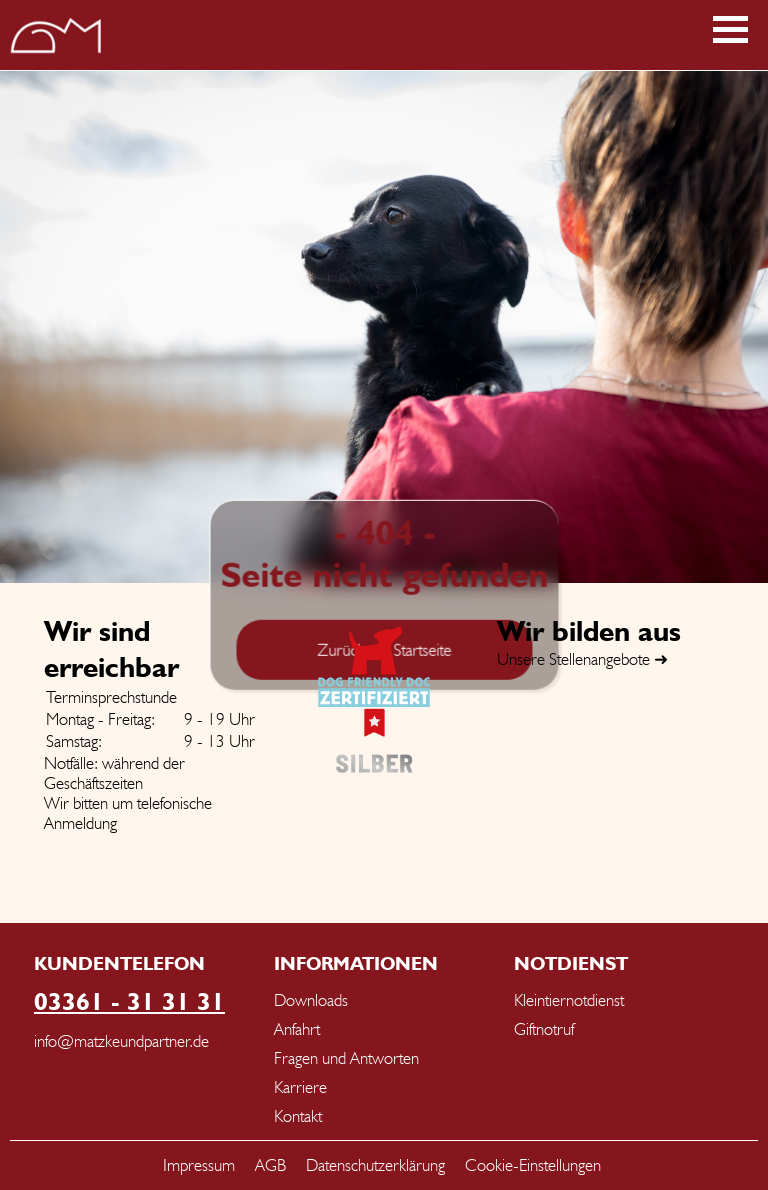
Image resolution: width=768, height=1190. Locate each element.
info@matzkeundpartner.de (121, 1041)
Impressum (199, 1165)
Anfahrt (297, 1029)
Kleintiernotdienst (569, 1000)
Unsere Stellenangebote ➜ (582, 659)
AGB (270, 1165)
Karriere (300, 1087)
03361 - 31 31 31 (129, 1001)
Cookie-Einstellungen (533, 1165)
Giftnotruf (544, 1029)
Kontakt (298, 1116)
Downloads (311, 1000)
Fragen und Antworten (346, 1058)
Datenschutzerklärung (375, 1165)
